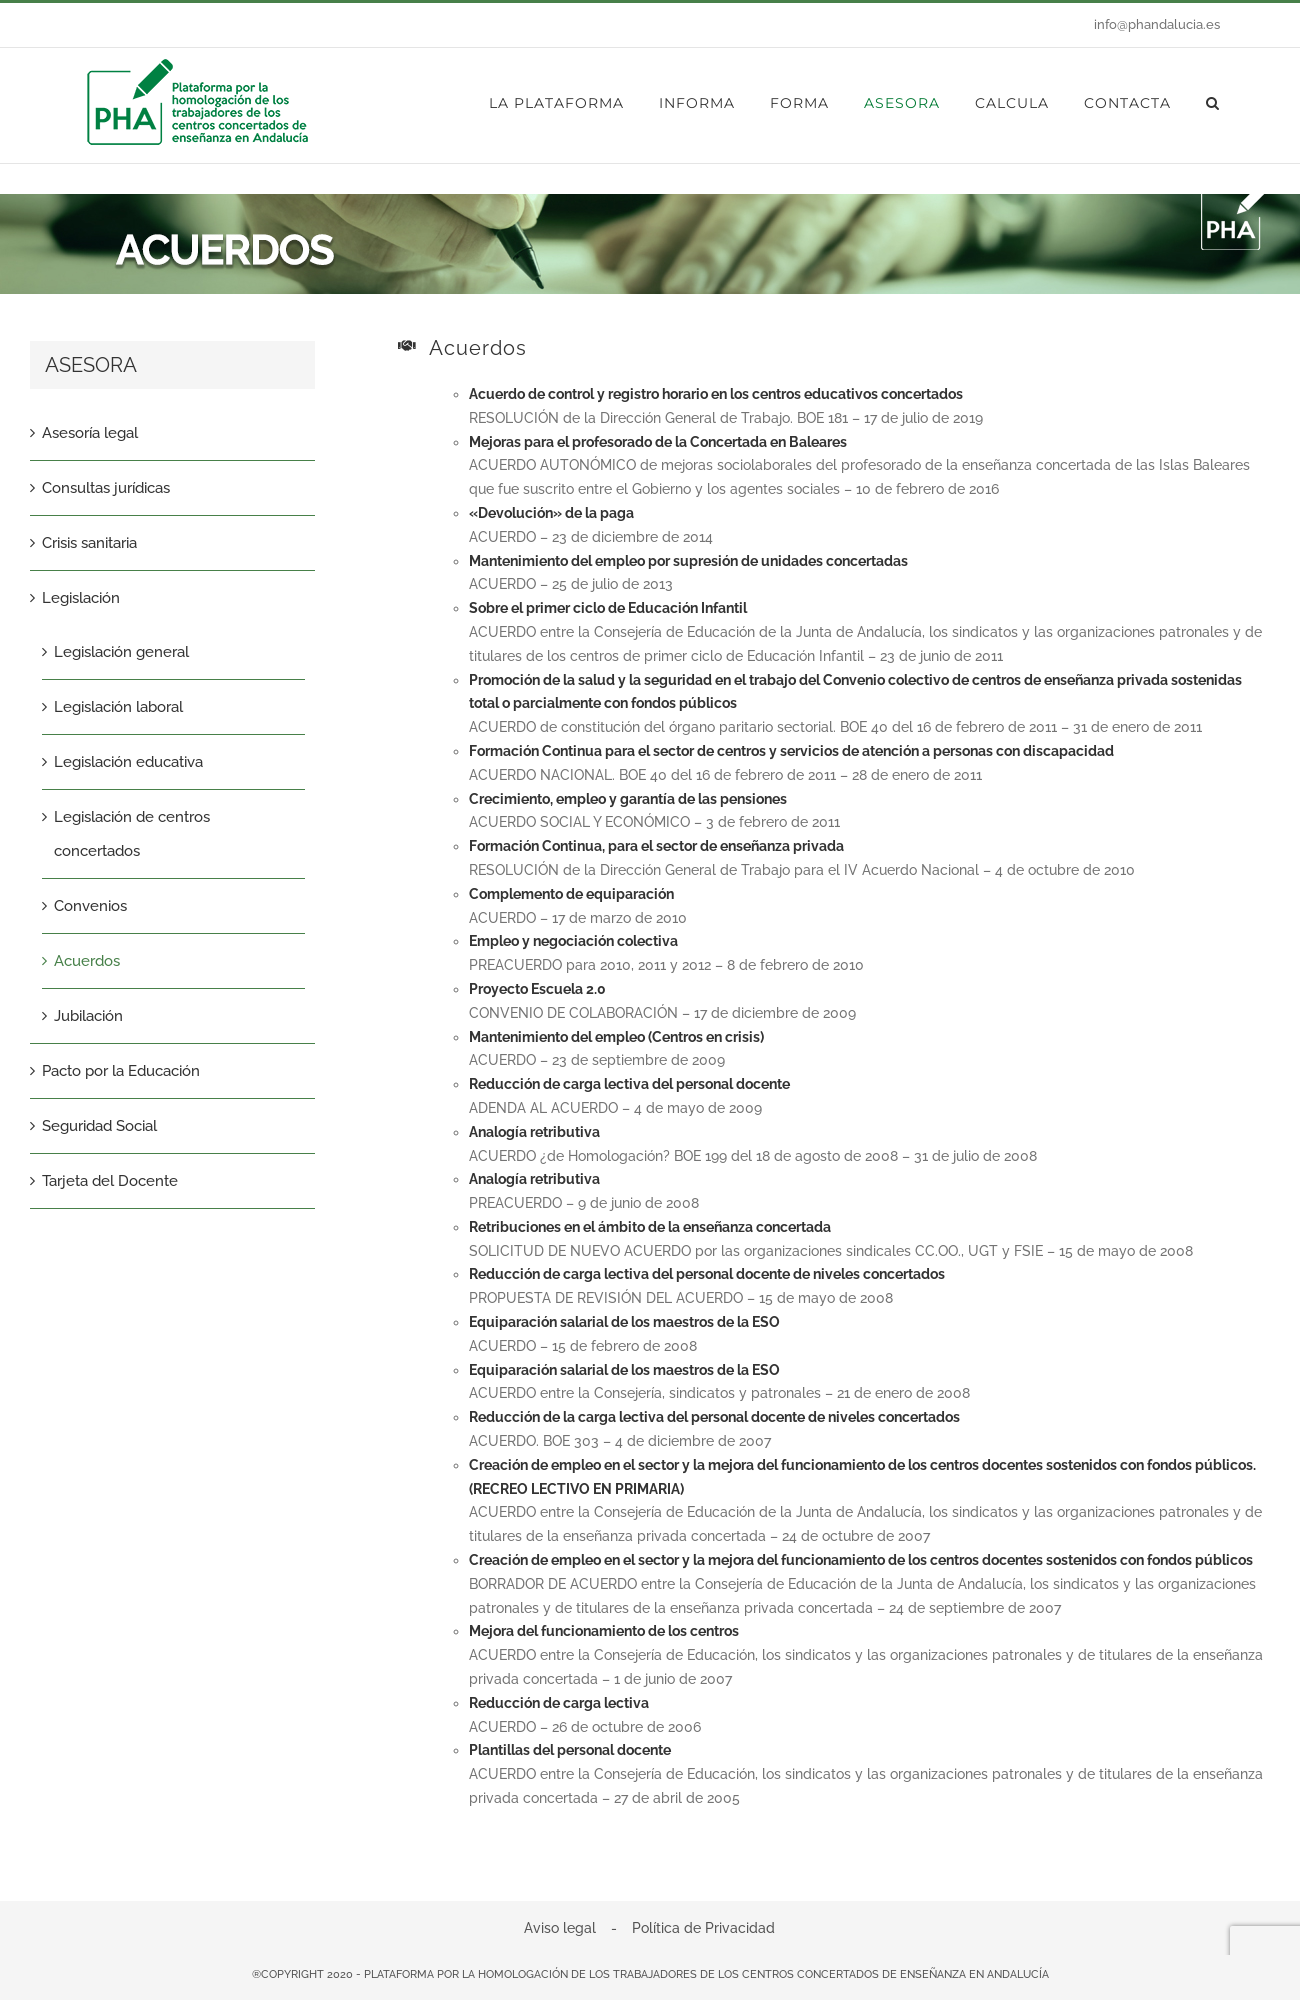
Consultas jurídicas (106, 488)
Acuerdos (87, 961)
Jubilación (88, 1016)
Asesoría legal (90, 433)
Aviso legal (560, 1928)
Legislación (81, 598)
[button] (1213, 103)
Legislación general (121, 652)
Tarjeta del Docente (110, 1181)
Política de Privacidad (703, 1928)
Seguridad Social (99, 1126)
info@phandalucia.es (1157, 24)
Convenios (90, 906)
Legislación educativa (128, 762)
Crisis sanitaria (89, 543)
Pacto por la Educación (121, 1071)
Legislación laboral (118, 707)
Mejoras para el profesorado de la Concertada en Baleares (658, 442)
